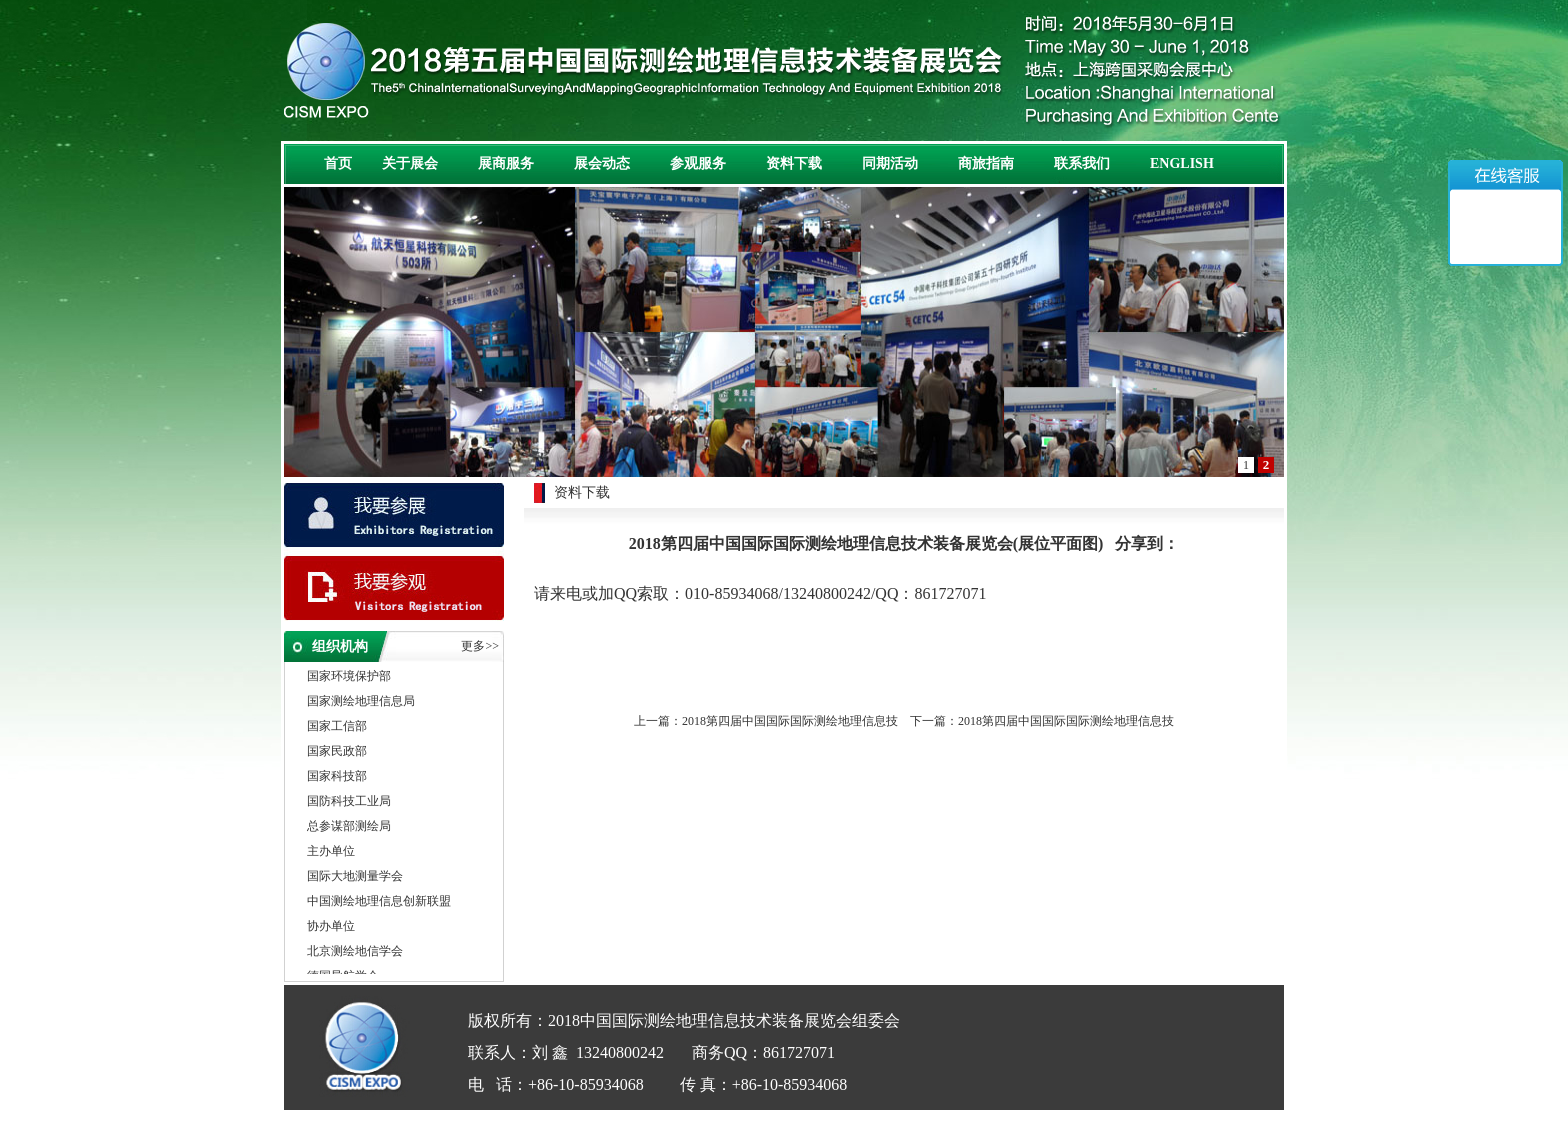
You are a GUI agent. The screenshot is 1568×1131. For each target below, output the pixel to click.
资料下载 (794, 163)
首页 (338, 163)
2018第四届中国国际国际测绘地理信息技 (790, 721)
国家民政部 (337, 752)
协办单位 (331, 927)
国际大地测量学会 (355, 877)
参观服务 (698, 163)
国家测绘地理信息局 (361, 702)
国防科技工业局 (349, 802)
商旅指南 (986, 163)
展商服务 (506, 163)
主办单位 (331, 852)
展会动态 (602, 163)
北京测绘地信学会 (355, 952)
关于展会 (410, 163)
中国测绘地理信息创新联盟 (379, 902)
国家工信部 (337, 727)
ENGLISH (1182, 163)
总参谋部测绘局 (349, 827)
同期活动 (890, 163)
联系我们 (1082, 163)
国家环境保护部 (349, 677)
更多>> (480, 646)
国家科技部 (337, 777)
